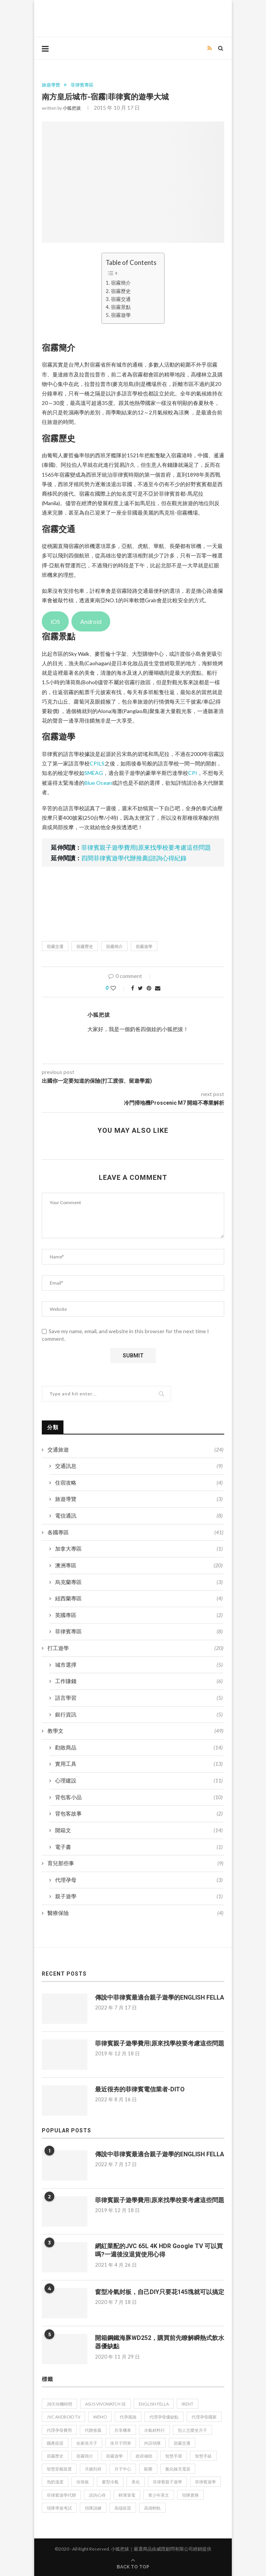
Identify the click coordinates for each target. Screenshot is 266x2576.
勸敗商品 (139, 1747)
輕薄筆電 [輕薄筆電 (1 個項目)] (127, 2495)
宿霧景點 (121, 307)
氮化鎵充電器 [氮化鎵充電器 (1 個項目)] (177, 2468)
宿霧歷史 (121, 291)
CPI (192, 773)
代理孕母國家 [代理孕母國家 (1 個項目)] (204, 2416)
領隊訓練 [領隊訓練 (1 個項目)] (93, 2507)
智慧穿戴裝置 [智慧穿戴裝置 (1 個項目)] (59, 2468)
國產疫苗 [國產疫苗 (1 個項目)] (55, 2443)
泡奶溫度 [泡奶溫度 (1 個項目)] (55, 2481)
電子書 (139, 1847)
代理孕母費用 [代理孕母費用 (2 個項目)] (59, 2430)
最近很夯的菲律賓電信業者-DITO (140, 2089)
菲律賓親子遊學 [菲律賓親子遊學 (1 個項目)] (167, 2481)
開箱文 (139, 1830)
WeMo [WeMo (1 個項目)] (100, 2416)
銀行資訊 (139, 1714)
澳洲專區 (139, 1565)
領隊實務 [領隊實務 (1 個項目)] (190, 2495)
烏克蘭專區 (139, 1582)
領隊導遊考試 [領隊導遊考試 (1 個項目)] (59, 2507)
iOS (55, 621)
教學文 (135, 1731)
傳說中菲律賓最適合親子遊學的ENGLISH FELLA (159, 1997)
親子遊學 (139, 1896)
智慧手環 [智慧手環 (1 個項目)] (173, 2455)
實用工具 (139, 1764)
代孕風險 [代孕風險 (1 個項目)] (128, 2416)
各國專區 (135, 1532)
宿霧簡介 (121, 283)
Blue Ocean (98, 782)
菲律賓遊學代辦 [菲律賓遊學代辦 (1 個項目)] (61, 2495)
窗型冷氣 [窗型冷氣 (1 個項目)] (110, 2481)
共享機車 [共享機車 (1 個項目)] (122, 2430)
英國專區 (139, 1615)
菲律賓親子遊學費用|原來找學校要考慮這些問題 (146, 847)
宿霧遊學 (121, 315)
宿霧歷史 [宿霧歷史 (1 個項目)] (55, 2455)
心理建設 (139, 1780)
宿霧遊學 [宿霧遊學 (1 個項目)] (114, 2455)
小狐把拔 (72, 108)
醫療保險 (135, 1913)
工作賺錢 (139, 1681)
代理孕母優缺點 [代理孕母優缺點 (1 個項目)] (164, 2416)
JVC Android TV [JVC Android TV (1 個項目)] (63, 2416)
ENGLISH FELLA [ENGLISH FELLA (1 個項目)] (154, 2403)
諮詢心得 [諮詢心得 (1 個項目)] (97, 2495)
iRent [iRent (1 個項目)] (187, 2403)
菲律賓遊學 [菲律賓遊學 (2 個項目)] (205, 2481)
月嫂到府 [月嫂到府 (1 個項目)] (93, 2468)
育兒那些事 (135, 1863)
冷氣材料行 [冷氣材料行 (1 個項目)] (154, 2430)
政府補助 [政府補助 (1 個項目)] (144, 2455)
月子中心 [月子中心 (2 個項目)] (122, 2468)
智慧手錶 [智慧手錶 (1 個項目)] (203, 2455)
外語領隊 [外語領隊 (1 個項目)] (152, 2443)
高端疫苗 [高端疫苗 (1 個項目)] (122, 2507)
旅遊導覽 (51, 85)
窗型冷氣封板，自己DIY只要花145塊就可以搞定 (159, 2292)
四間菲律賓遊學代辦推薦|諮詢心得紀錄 (134, 857)
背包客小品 (139, 1797)
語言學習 (139, 1698)
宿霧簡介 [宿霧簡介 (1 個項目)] (84, 2455)
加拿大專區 (139, 1549)
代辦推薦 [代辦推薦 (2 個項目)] (93, 2430)
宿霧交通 (121, 299)
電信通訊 (139, 1515)
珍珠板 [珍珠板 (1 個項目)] (82, 2481)
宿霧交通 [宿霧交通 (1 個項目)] (182, 2443)
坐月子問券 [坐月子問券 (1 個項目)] (120, 2443)
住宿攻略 (139, 1482)
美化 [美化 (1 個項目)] (135, 2481)
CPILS (97, 763)
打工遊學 (135, 1648)
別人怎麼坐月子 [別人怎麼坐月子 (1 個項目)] (192, 2430)
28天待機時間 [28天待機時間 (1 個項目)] (59, 2403)
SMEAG (93, 773)
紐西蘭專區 (139, 1598)
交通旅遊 (135, 1449)
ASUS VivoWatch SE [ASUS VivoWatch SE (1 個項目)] (105, 2403)
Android (90, 621)
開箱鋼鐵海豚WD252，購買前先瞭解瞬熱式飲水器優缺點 (159, 2342)
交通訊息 (139, 1466)
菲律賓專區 (82, 85)
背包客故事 (139, 1813)
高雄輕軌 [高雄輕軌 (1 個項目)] (152, 2507)
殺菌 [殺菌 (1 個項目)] (148, 2468)
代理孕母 (139, 1880)
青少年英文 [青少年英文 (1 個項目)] (158, 2495)
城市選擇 (139, 1665)
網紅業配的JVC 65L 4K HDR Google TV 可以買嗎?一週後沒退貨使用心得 (159, 2250)
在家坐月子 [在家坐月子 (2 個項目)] (86, 2443)
